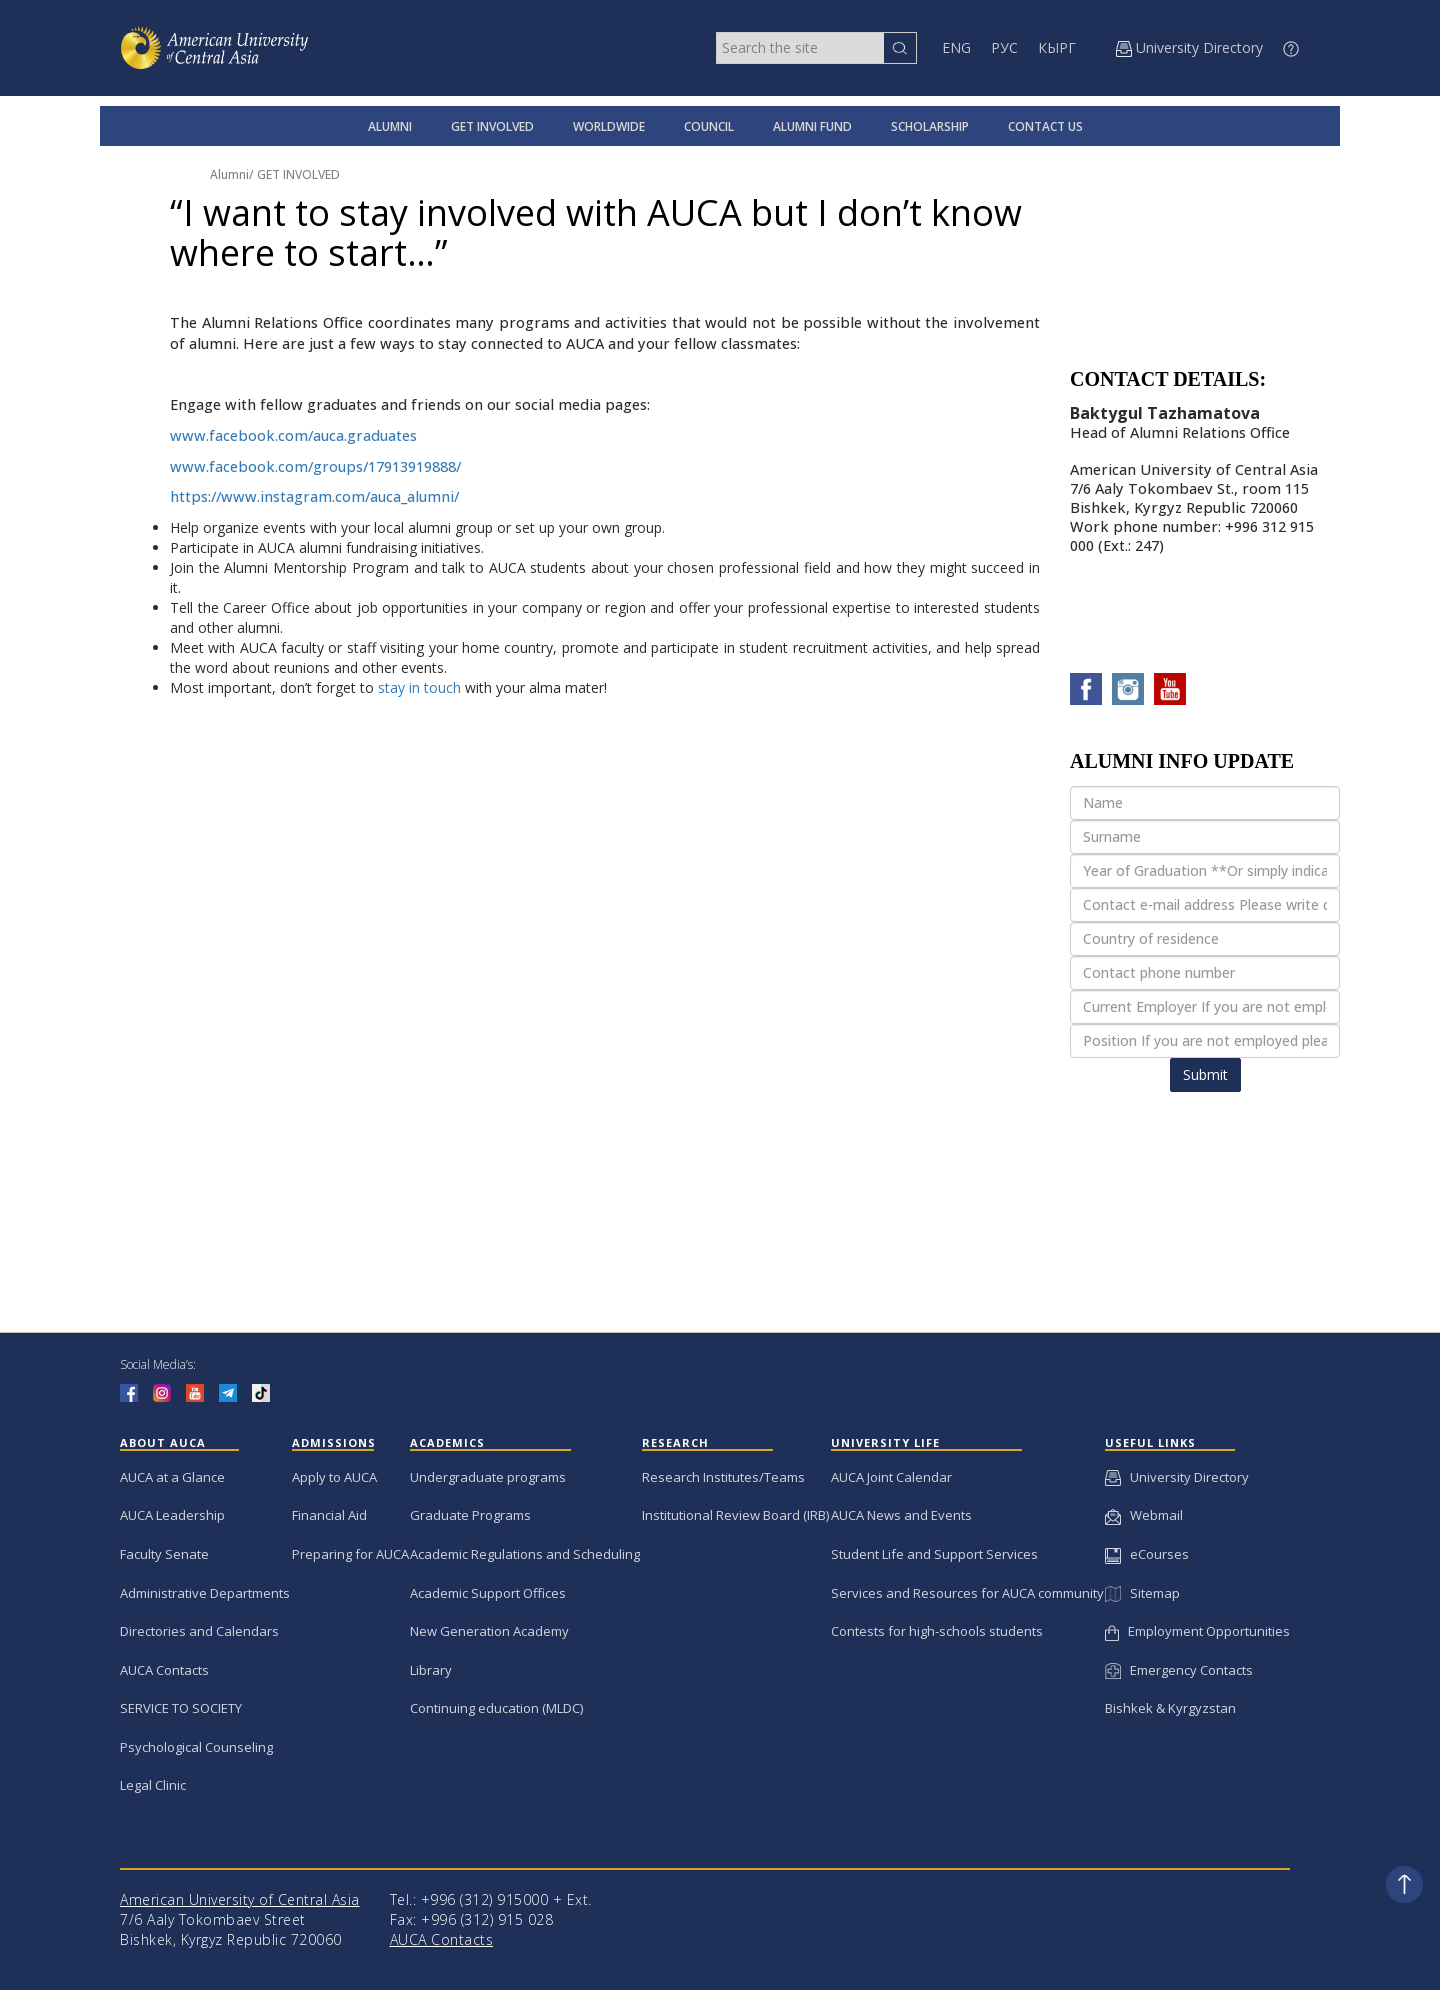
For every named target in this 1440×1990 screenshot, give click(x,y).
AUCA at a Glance (172, 1477)
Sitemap (1142, 1593)
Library (431, 1670)
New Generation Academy (489, 1631)
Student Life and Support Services (934, 1554)
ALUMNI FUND (812, 126)
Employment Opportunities (1197, 1631)
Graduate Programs (470, 1515)
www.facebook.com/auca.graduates (293, 435)
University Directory (1177, 1477)
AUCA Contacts (164, 1670)
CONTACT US (1045, 126)
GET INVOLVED (492, 126)
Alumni (229, 174)
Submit (1205, 1074)
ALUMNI (390, 126)
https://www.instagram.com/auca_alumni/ (314, 496)
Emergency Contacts (1179, 1670)
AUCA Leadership (172, 1515)
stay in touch (419, 687)
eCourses (1147, 1554)
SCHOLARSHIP (930, 126)
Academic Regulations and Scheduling (525, 1554)
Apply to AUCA (334, 1477)
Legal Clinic (153, 1785)
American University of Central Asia (240, 1899)
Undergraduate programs (488, 1477)
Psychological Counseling (196, 1747)
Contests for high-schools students (937, 1631)
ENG (956, 47)
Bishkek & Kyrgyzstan (1170, 1708)
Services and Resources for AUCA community (967, 1593)
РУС (1004, 47)
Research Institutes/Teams (723, 1477)
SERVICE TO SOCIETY (181, 1708)
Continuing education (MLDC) (496, 1708)
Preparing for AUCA (350, 1554)
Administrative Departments (205, 1593)
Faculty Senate (164, 1554)
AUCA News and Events (901, 1515)
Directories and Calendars (199, 1631)
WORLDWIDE (609, 126)
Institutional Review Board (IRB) (735, 1515)
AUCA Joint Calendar (891, 1477)
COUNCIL (709, 126)
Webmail (1144, 1515)
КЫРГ (1057, 47)
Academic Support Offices (488, 1593)
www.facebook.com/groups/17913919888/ (315, 466)
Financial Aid (329, 1515)
